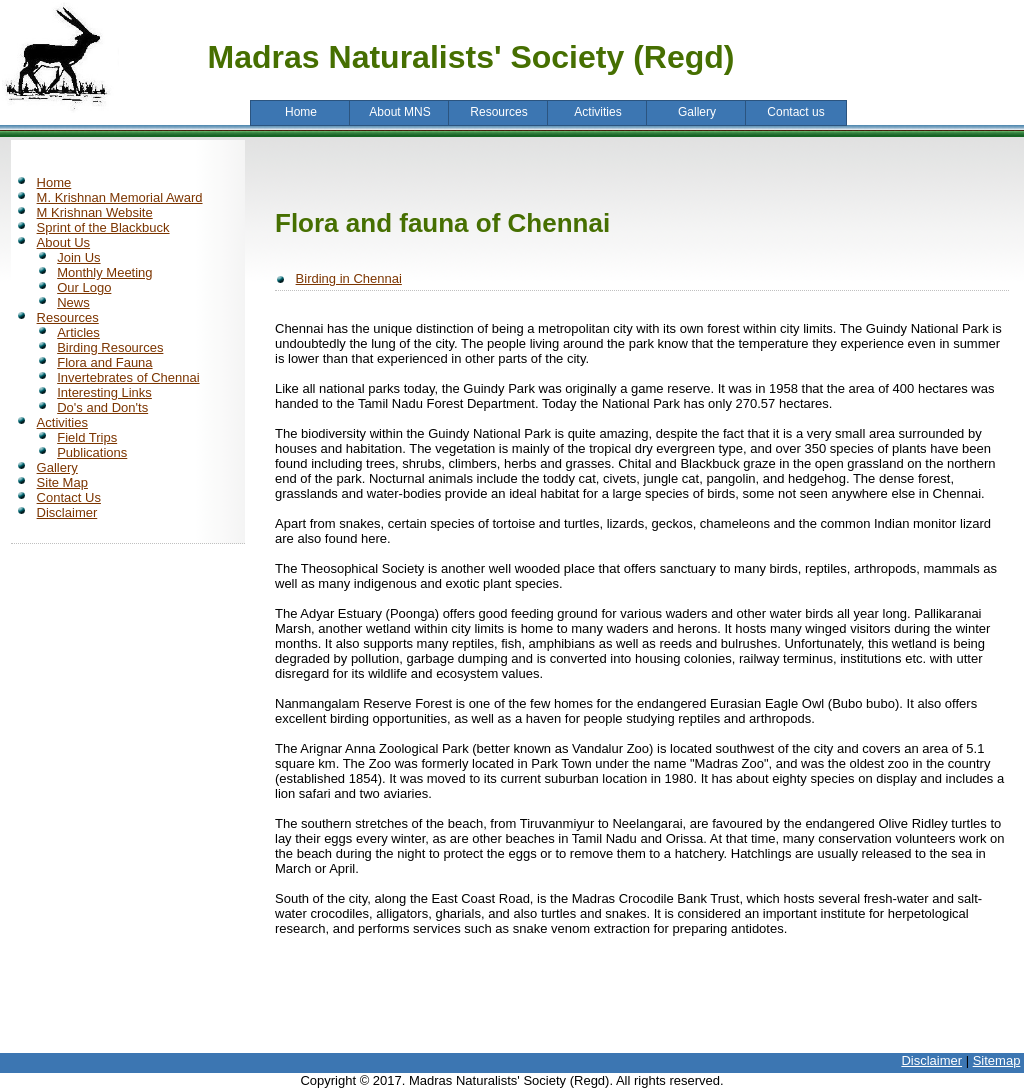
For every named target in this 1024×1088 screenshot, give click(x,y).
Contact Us (69, 497)
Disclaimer (67, 512)
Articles (78, 332)
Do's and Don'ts (102, 407)
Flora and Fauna (104, 362)
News (73, 302)
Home (54, 182)
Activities (62, 422)
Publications (92, 452)
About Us (63, 242)
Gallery (57, 467)
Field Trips (87, 437)
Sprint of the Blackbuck (103, 227)
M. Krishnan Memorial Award (120, 197)
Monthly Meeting (104, 272)
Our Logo (84, 287)
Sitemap (997, 1060)
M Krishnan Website (95, 212)
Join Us (78, 257)
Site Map (62, 482)
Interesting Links (104, 392)
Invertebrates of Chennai (128, 377)
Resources (68, 317)
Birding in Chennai (349, 278)
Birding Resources (110, 347)
